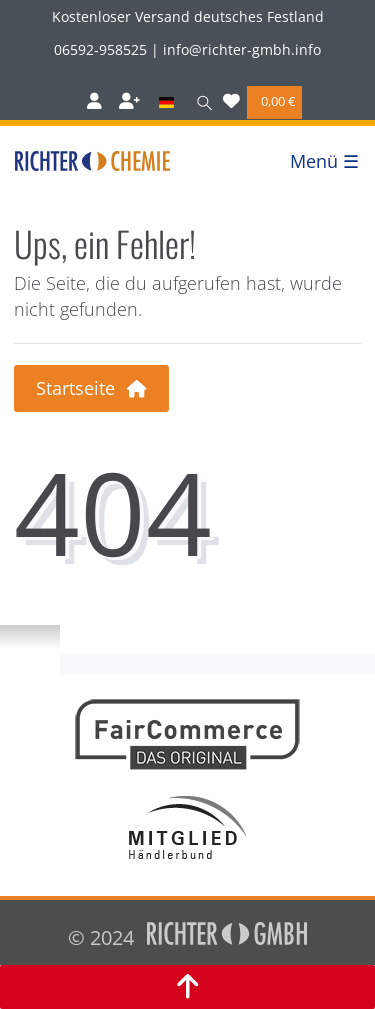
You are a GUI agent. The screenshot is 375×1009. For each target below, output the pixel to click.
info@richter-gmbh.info (242, 49)
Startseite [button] (91, 388)
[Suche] (200, 103)
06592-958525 (100, 49)
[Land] (165, 103)
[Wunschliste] (231, 103)
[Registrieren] (129, 103)
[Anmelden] (94, 103)
